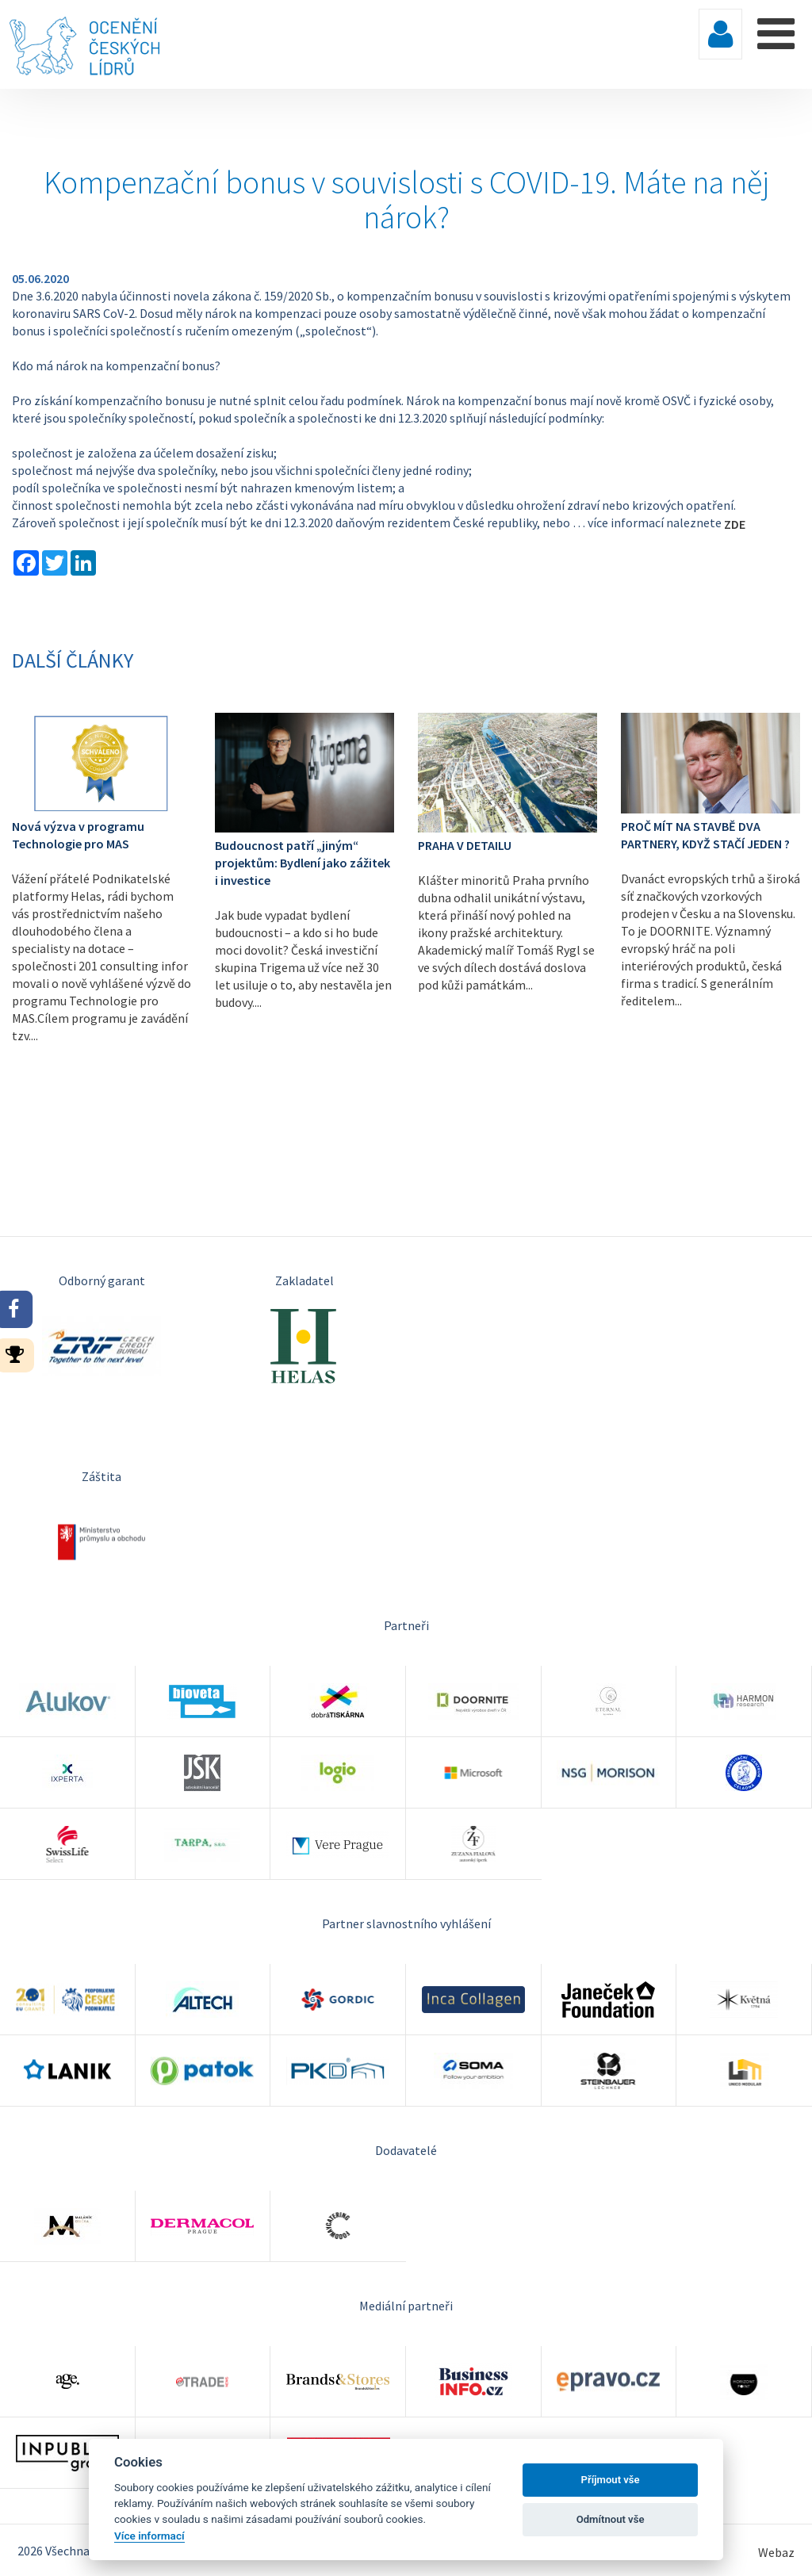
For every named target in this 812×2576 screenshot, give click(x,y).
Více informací (149, 2535)
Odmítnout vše (610, 2519)
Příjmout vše (610, 2480)
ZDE (734, 524)
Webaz (776, 2552)
